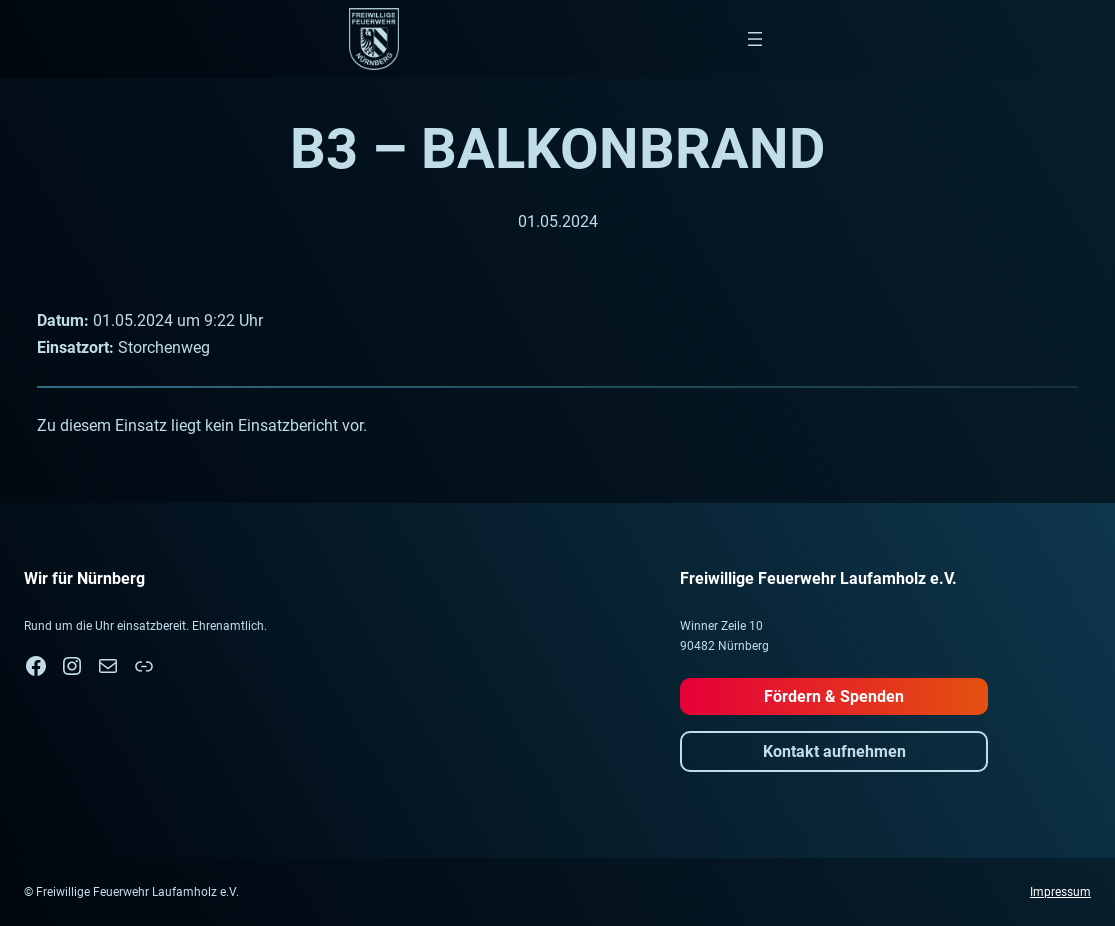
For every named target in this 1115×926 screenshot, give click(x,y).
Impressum (1060, 892)
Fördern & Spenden (834, 696)
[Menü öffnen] (755, 39)
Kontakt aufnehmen (834, 751)
